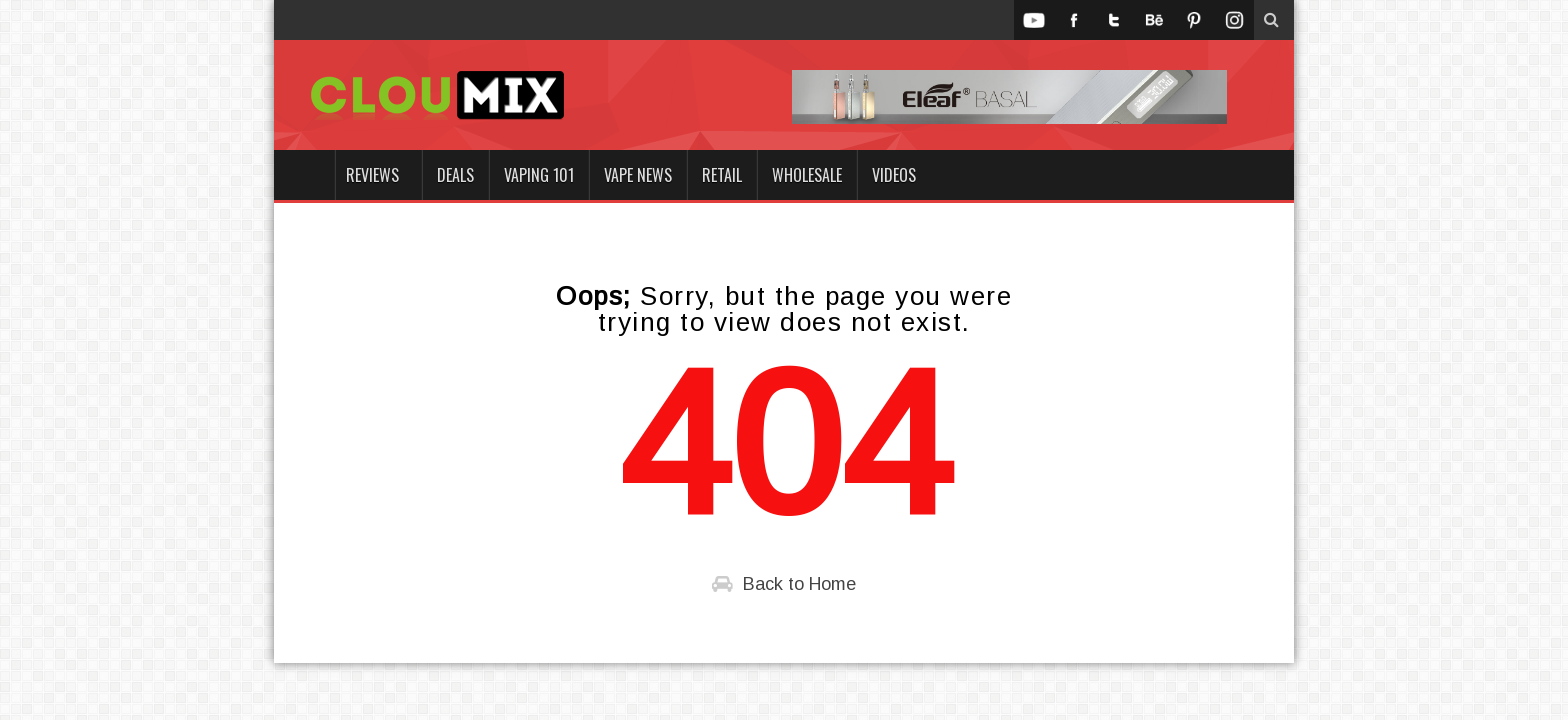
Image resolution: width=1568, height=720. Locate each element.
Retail (722, 175)
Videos (894, 175)
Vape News (638, 175)
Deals (455, 175)
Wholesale (807, 175)
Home (304, 175)
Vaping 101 (539, 175)
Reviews (372, 175)
